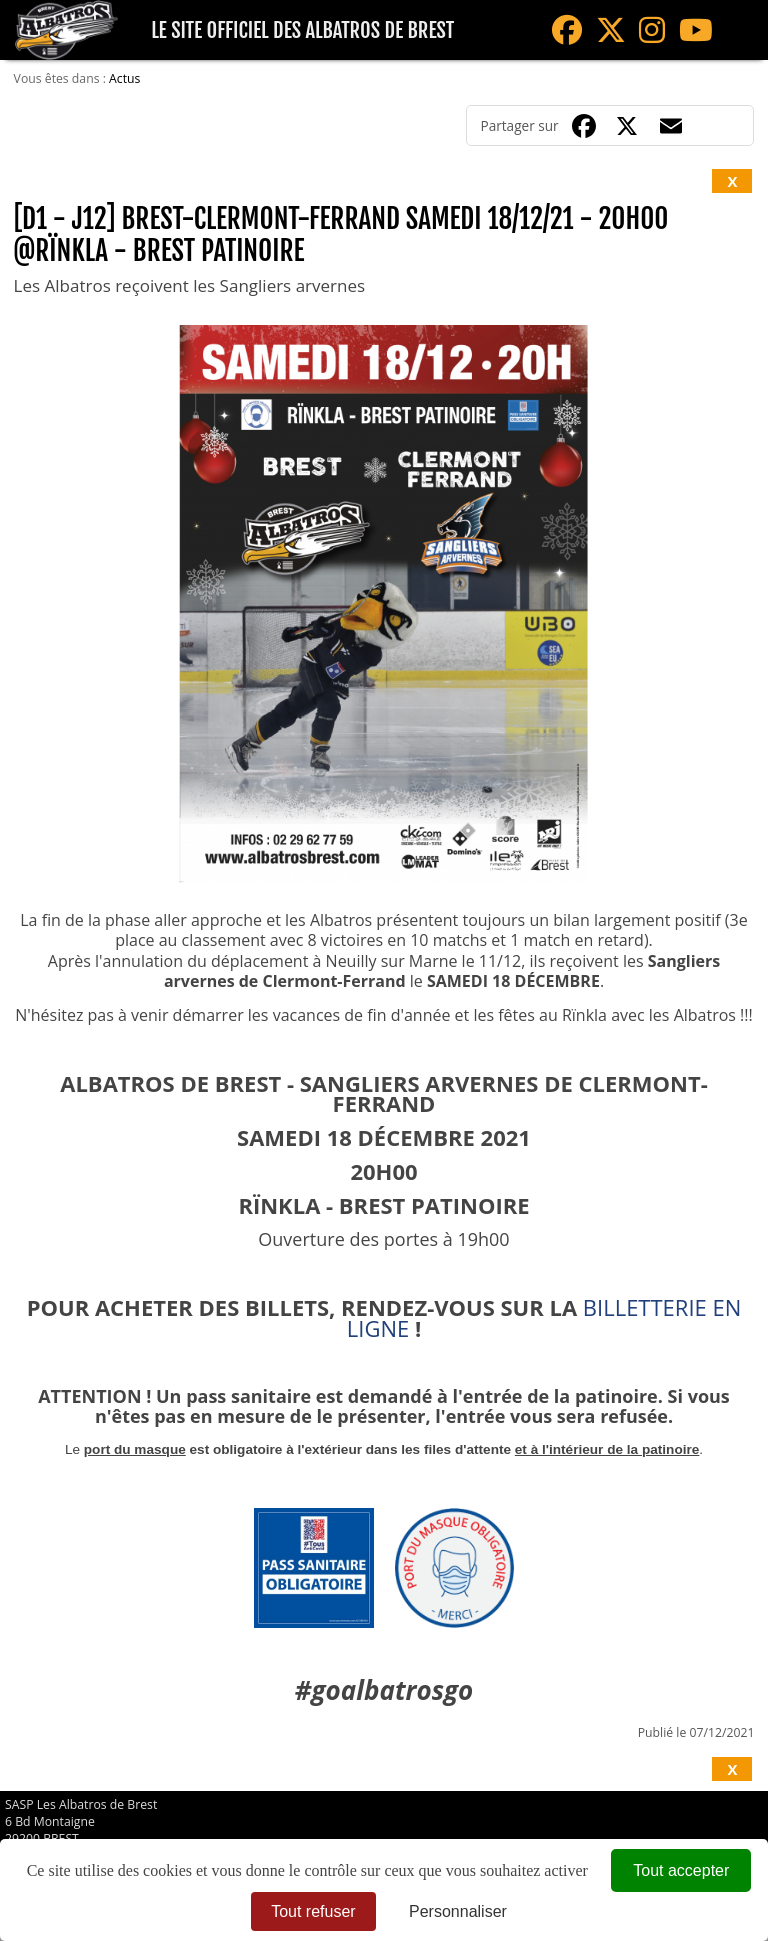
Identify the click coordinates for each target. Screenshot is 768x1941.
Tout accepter (681, 1870)
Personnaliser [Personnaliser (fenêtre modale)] (458, 1911)
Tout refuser (313, 1911)
